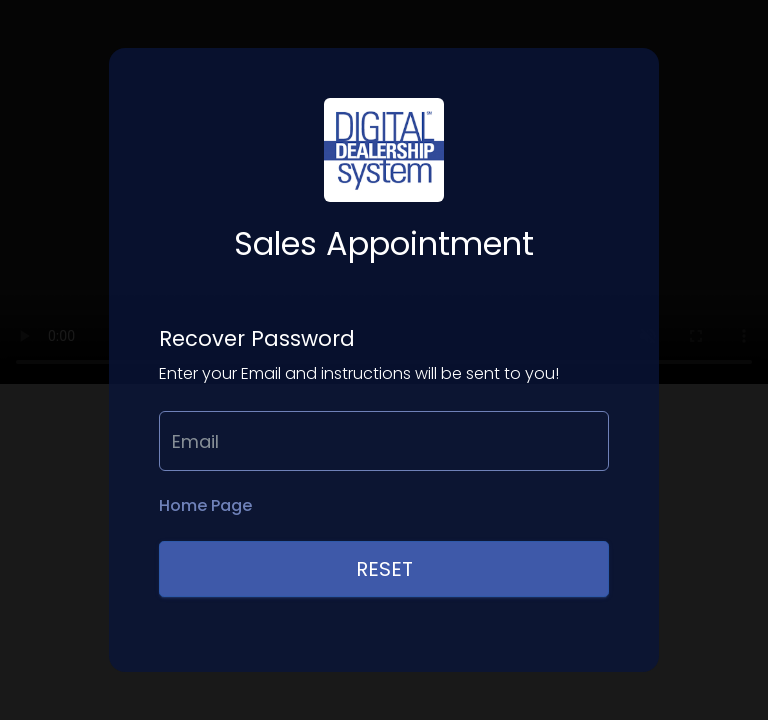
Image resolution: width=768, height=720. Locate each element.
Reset (384, 569)
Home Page (205, 506)
